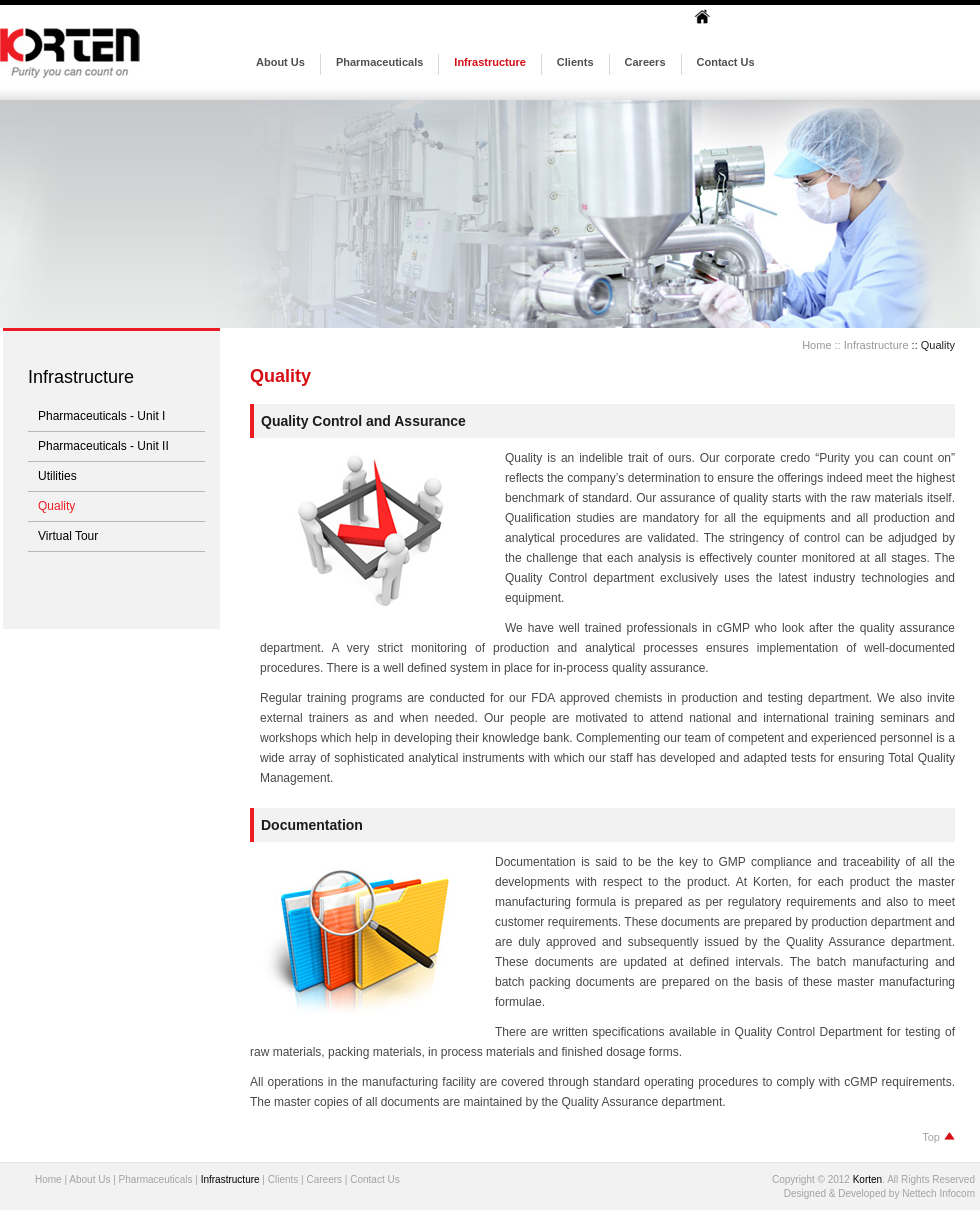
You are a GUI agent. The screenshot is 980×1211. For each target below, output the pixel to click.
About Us (280, 62)
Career (321, 1179)
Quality (56, 506)
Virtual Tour (68, 536)
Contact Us (726, 62)
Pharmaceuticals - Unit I (101, 416)
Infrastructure (490, 62)
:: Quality (932, 345)
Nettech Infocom (938, 1193)
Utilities (57, 476)
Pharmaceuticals (379, 62)
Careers (645, 62)
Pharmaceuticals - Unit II (103, 446)
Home (816, 345)
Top (938, 1137)
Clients (575, 62)
